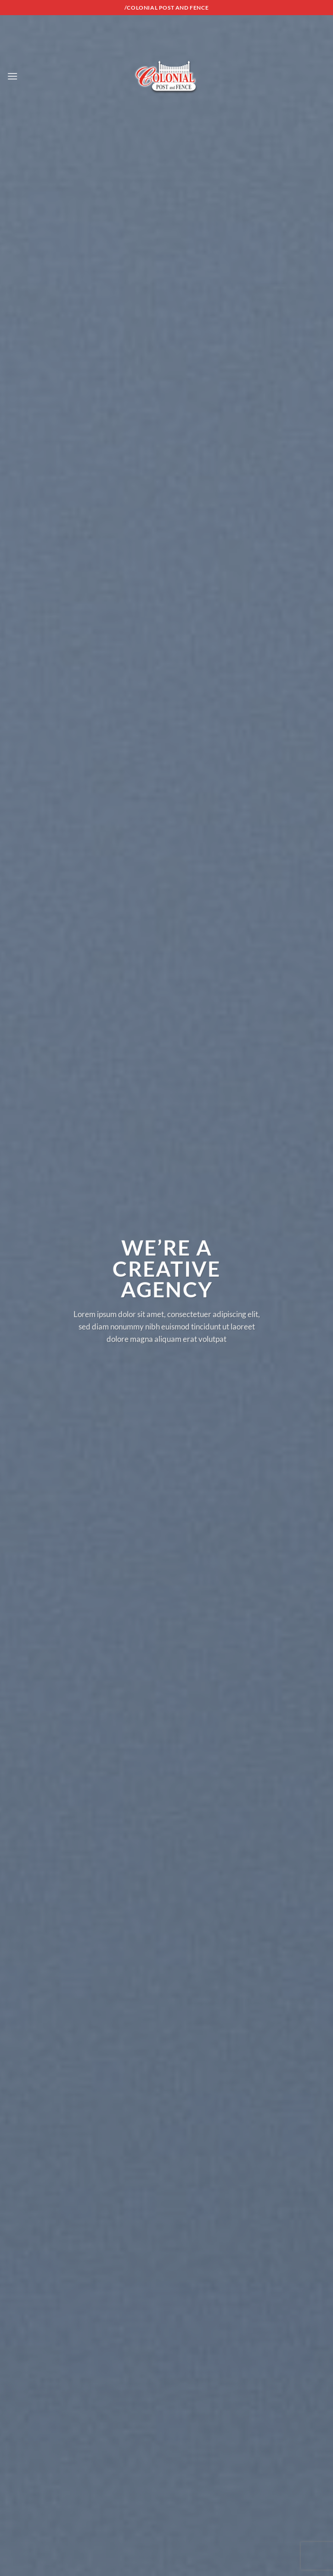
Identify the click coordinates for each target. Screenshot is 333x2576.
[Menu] (12, 76)
